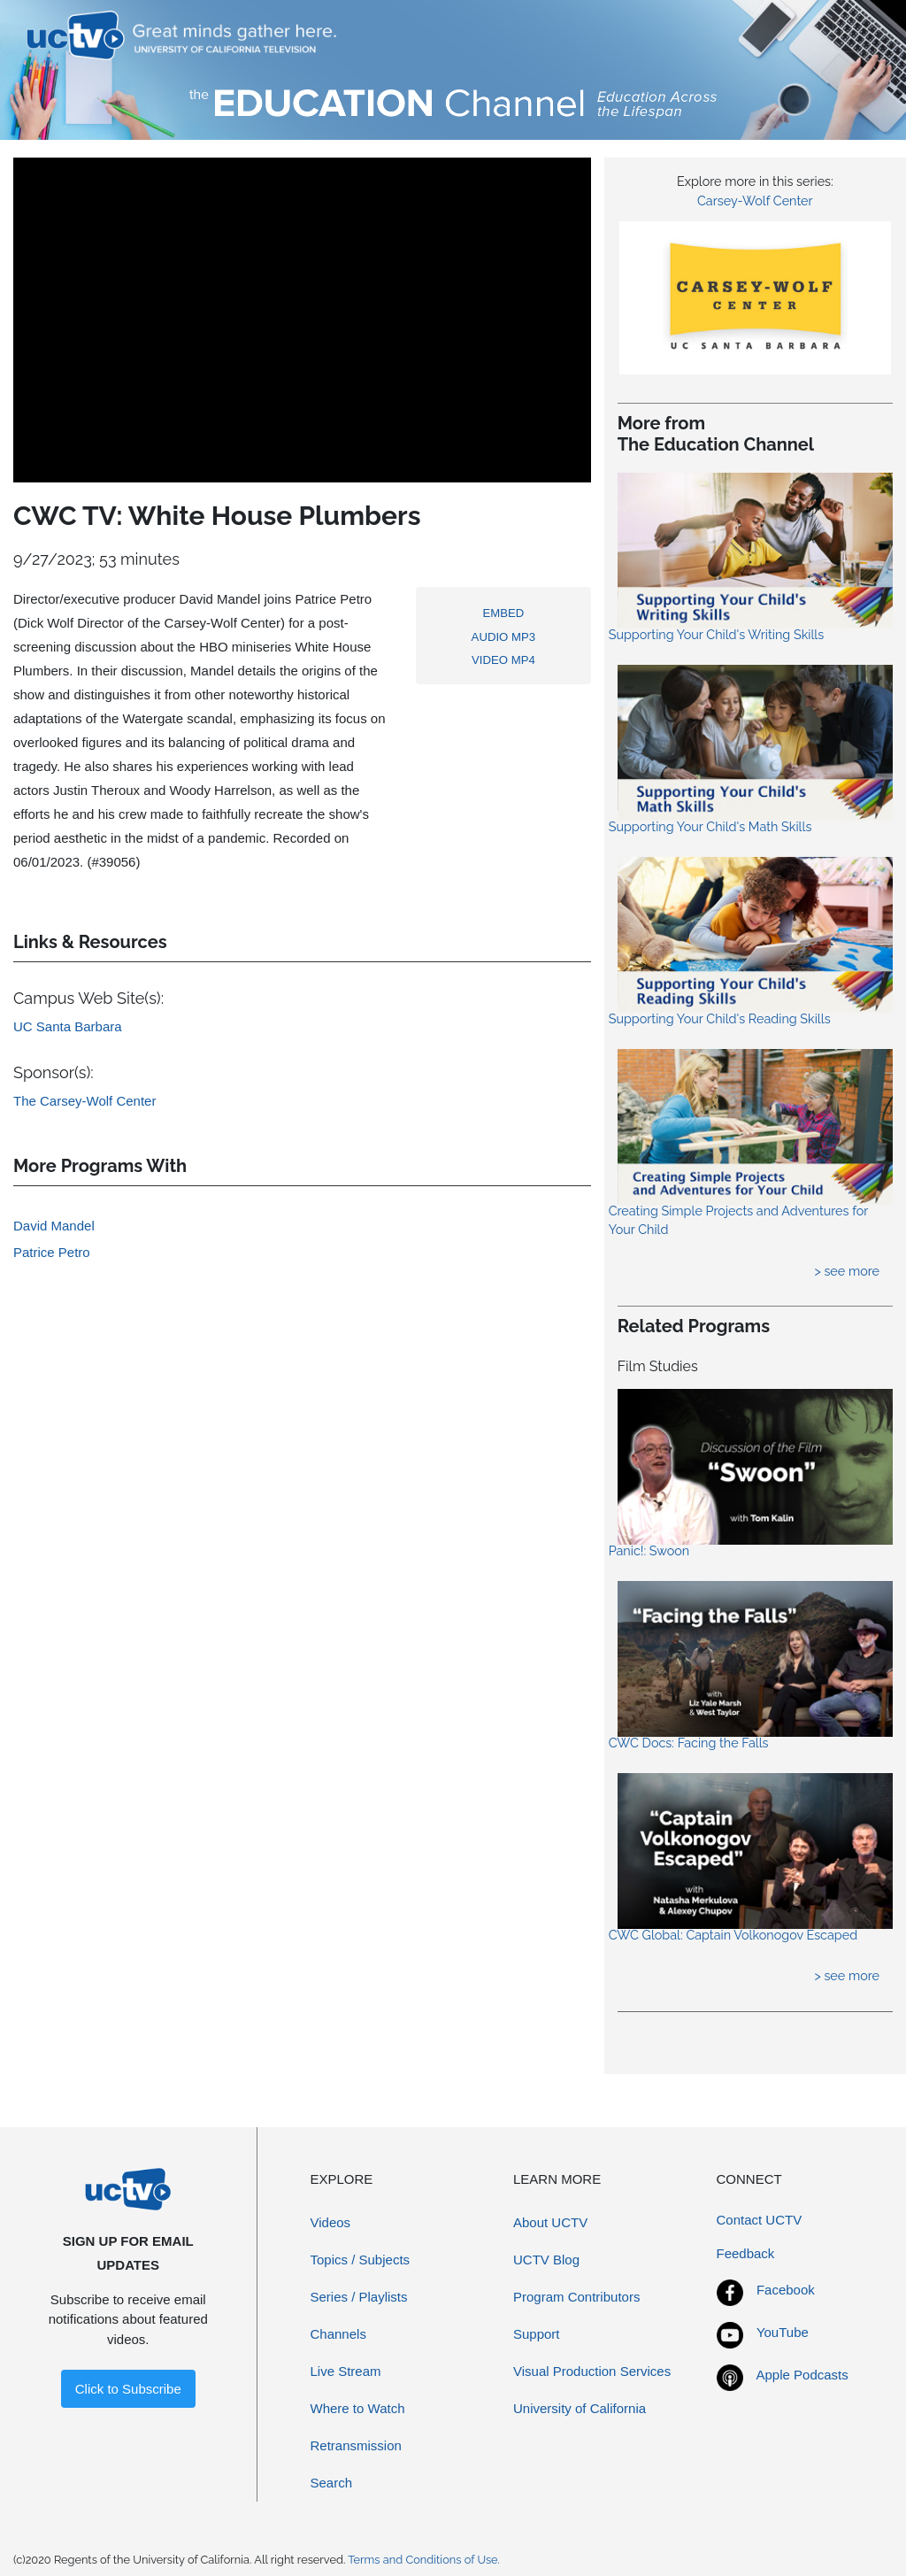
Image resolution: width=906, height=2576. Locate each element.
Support (536, 2333)
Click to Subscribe (128, 2388)
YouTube (782, 2332)
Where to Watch (358, 2408)
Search (332, 2482)
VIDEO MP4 (503, 660)
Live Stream (346, 2371)
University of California (579, 2408)
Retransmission (356, 2445)
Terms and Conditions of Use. (424, 2559)
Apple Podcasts (802, 2374)
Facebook (785, 2289)
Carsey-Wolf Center (755, 200)
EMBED (504, 613)
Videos (331, 2222)
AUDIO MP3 (504, 637)
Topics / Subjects (361, 2259)
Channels (338, 2333)
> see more (846, 1270)
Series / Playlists (359, 2296)
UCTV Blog (546, 2259)
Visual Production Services (592, 2371)
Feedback (746, 2253)
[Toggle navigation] (856, 35)
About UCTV (550, 2222)
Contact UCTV (759, 2219)
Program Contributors (576, 2296)
